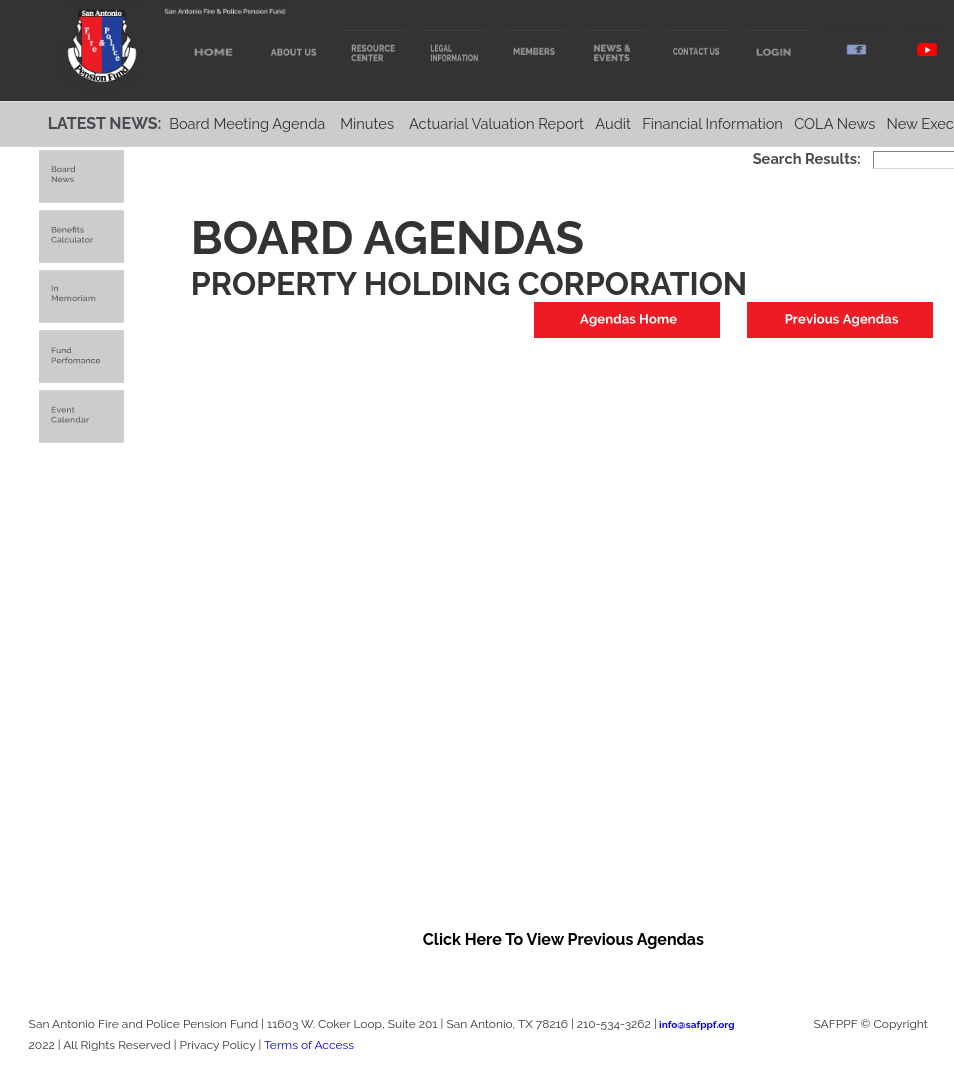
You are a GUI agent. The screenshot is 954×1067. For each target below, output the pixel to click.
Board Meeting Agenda (247, 123)
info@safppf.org (696, 1024)
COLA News (834, 123)
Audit (613, 123)
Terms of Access (309, 1045)
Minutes (367, 123)
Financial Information (712, 123)
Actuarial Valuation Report (496, 123)
